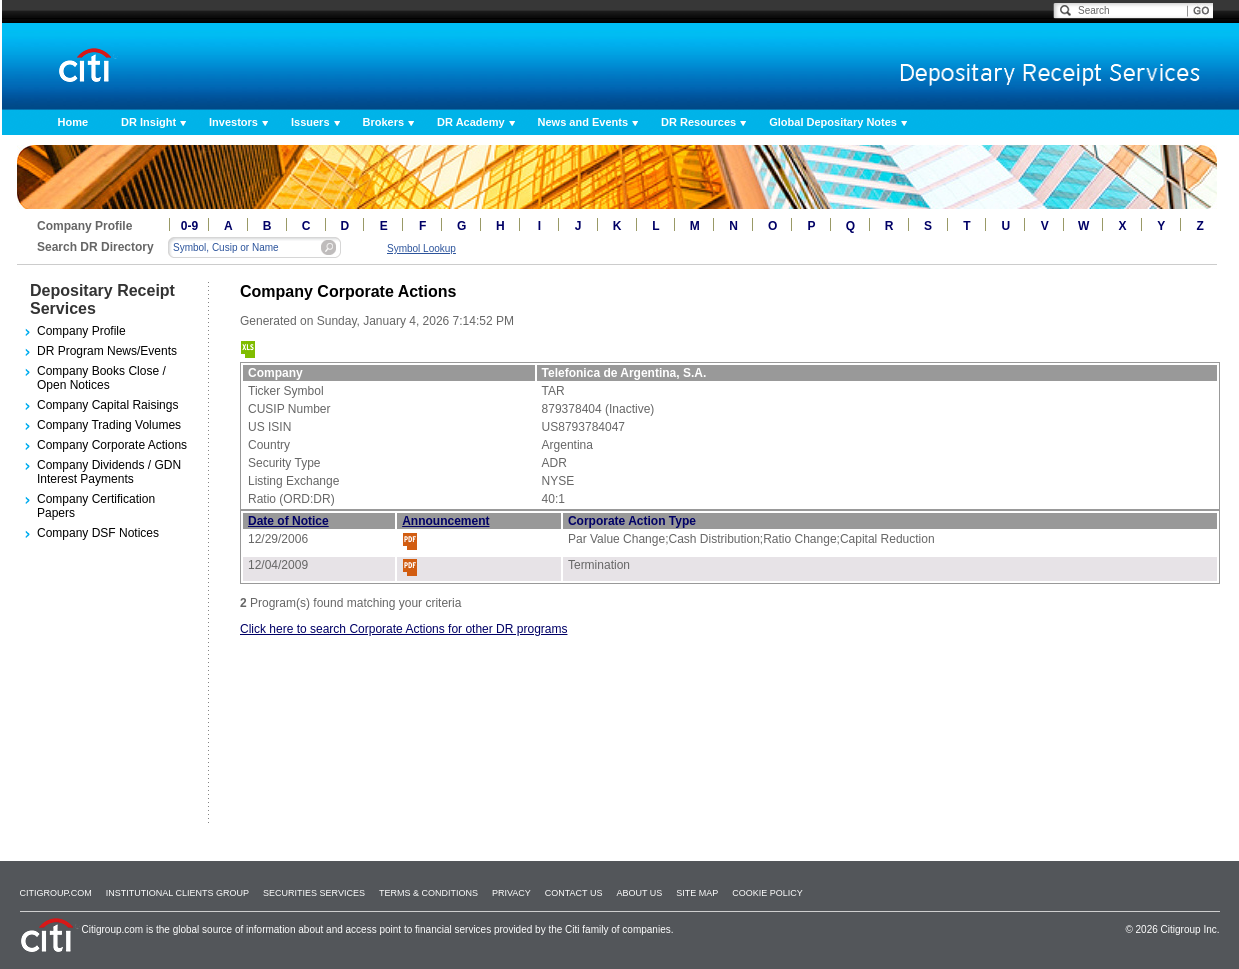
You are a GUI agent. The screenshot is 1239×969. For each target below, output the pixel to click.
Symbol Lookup (421, 248)
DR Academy (470, 122)
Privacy (511, 893)
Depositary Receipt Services (102, 299)
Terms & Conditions (428, 893)
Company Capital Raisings (107, 405)
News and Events (583, 122)
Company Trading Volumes (109, 425)
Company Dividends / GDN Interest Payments (109, 472)
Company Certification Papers (96, 506)
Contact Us (574, 893)
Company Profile (81, 331)
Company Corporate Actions (112, 445)
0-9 (189, 226)
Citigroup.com (56, 893)
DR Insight (148, 122)
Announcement (445, 521)
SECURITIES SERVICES (314, 893)
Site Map (697, 893)
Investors (233, 122)
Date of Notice (288, 521)
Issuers (310, 122)
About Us (639, 893)
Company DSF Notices (98, 533)
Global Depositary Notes (833, 122)
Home (73, 122)
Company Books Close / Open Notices (101, 378)
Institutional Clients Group (177, 893)
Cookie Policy (767, 893)
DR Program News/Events (107, 351)
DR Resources (698, 122)
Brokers (384, 122)
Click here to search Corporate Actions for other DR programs (403, 629)
